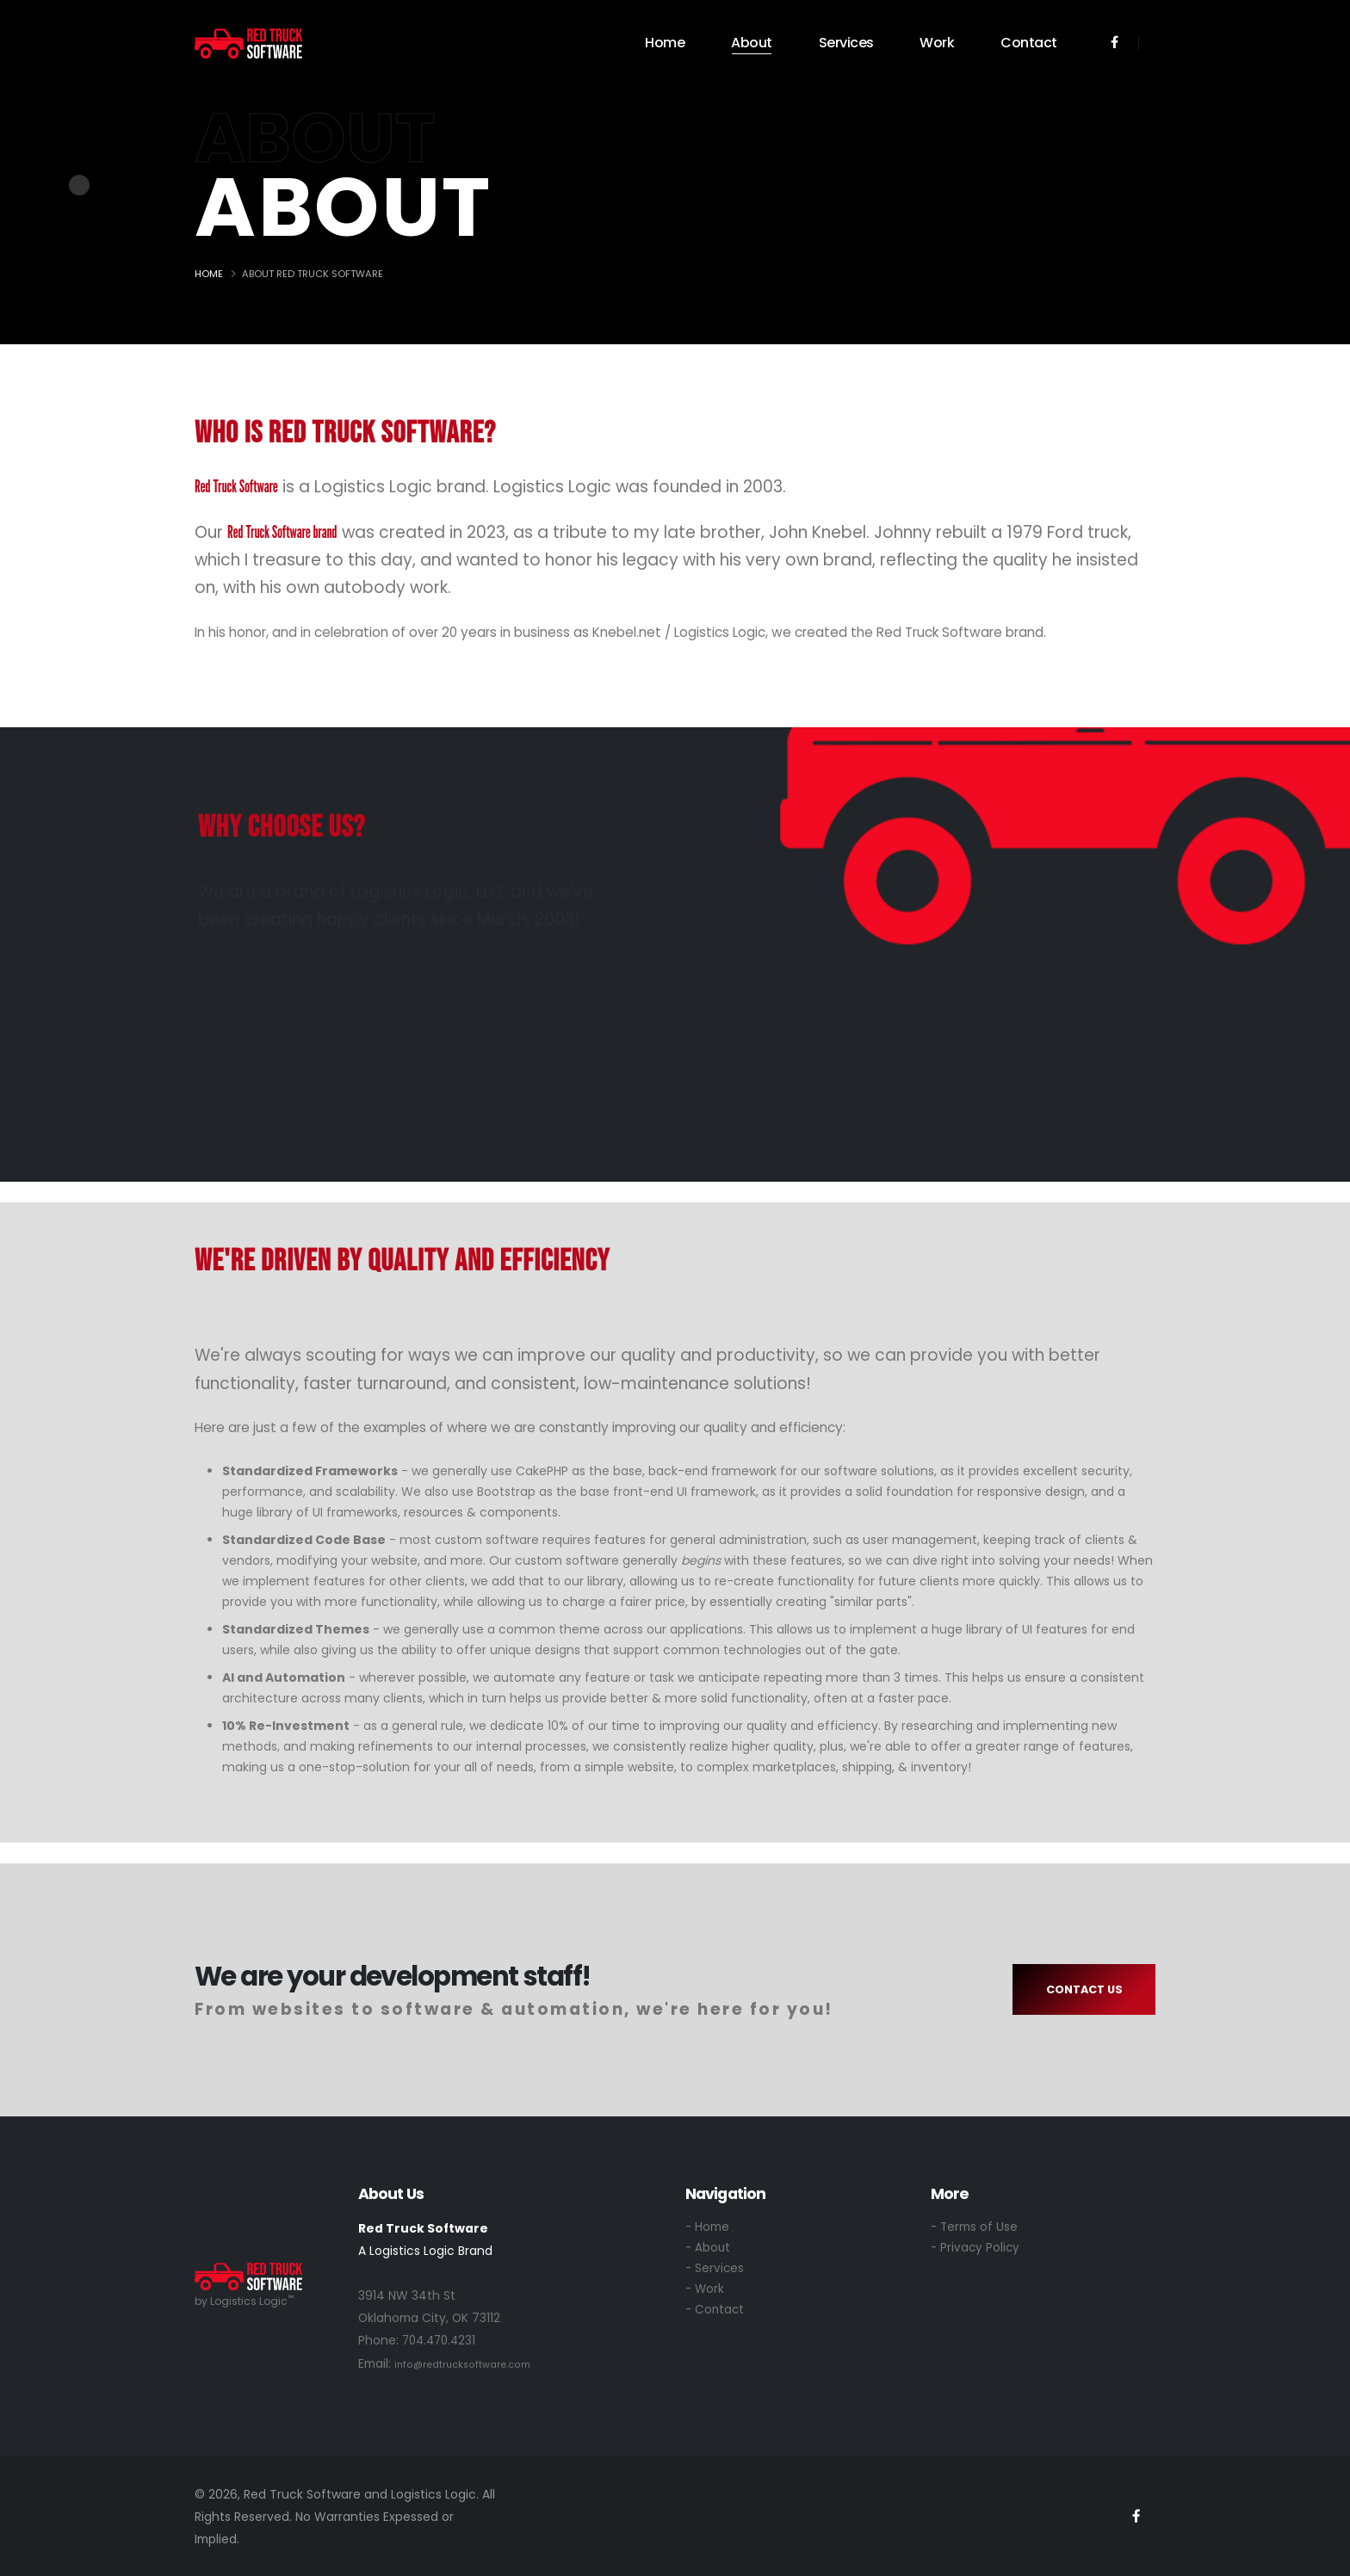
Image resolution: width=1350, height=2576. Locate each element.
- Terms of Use (975, 2227)
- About (708, 2249)
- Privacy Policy (976, 2249)
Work (937, 43)
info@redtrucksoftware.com (461, 2363)
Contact (1028, 43)
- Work (705, 2292)
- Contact (715, 2313)
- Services (715, 2270)
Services (846, 43)
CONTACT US (1084, 1989)
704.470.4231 (441, 2340)
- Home (707, 2227)
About (751, 43)
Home (664, 43)
